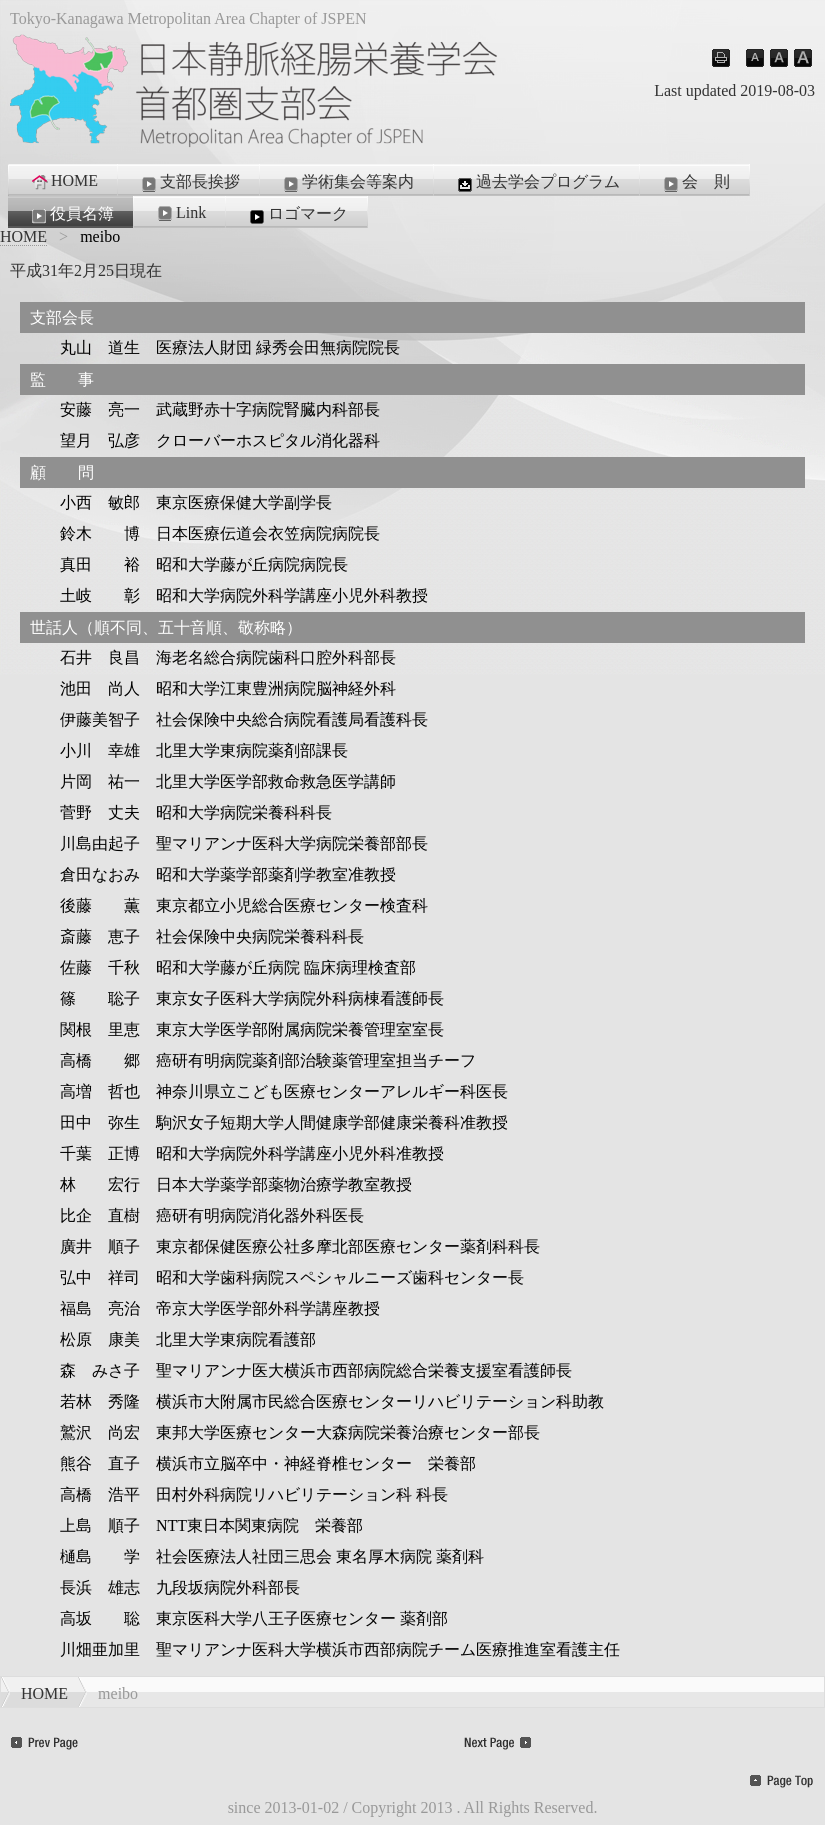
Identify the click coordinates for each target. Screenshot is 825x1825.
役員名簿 (71, 215)
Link (180, 213)
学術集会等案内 (347, 183)
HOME (63, 181)
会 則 (695, 183)
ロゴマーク (297, 215)
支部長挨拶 (189, 183)
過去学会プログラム (537, 183)
